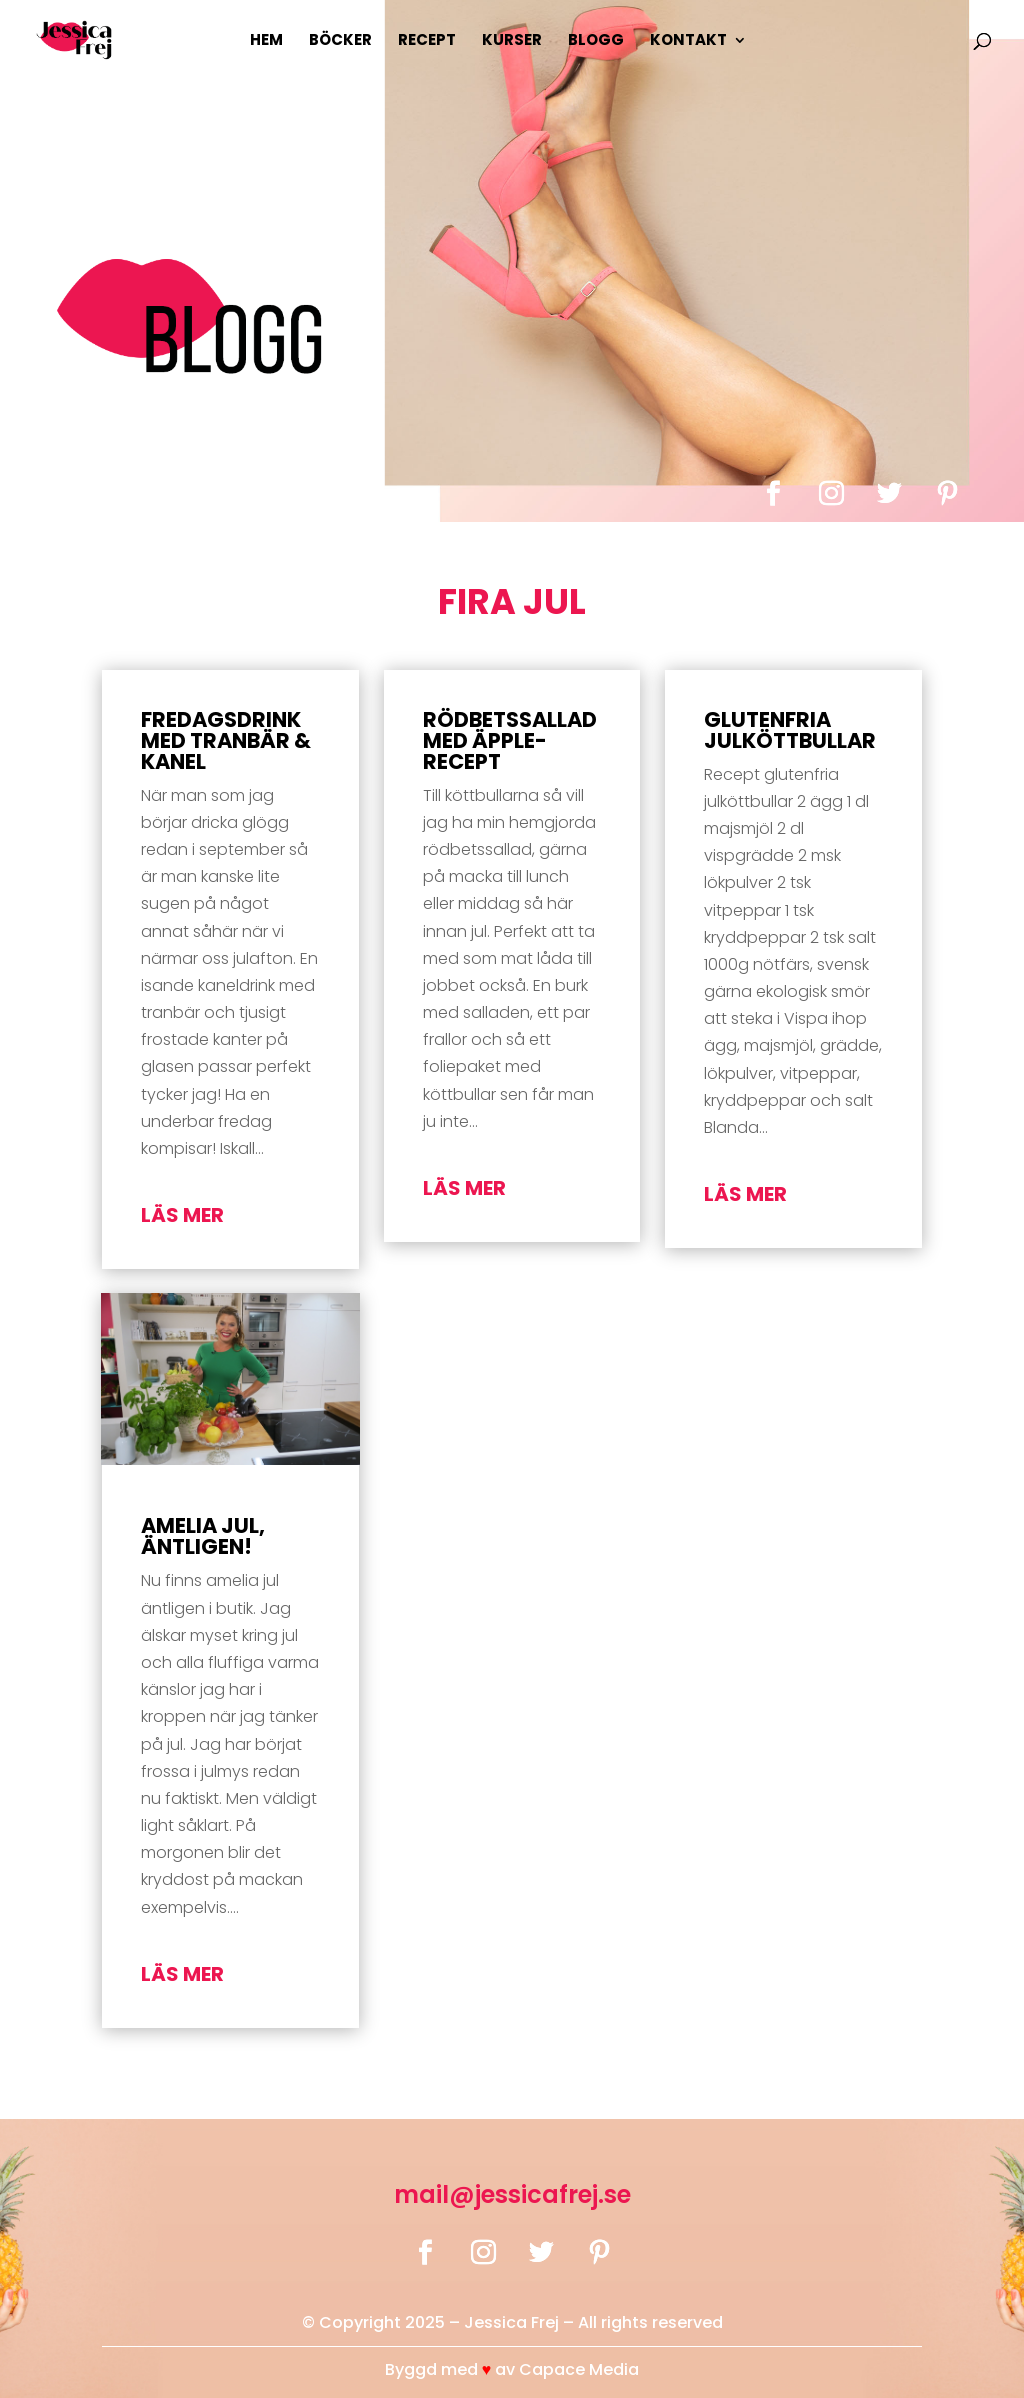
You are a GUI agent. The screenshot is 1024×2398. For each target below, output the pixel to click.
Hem (266, 41)
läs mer (182, 1215)
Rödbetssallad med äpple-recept (510, 740)
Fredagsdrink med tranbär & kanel (226, 740)
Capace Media (579, 2369)
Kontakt (688, 41)
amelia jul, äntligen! (203, 1536)
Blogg (596, 41)
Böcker (340, 41)
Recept (427, 41)
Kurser (512, 41)
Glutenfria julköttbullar (790, 730)
